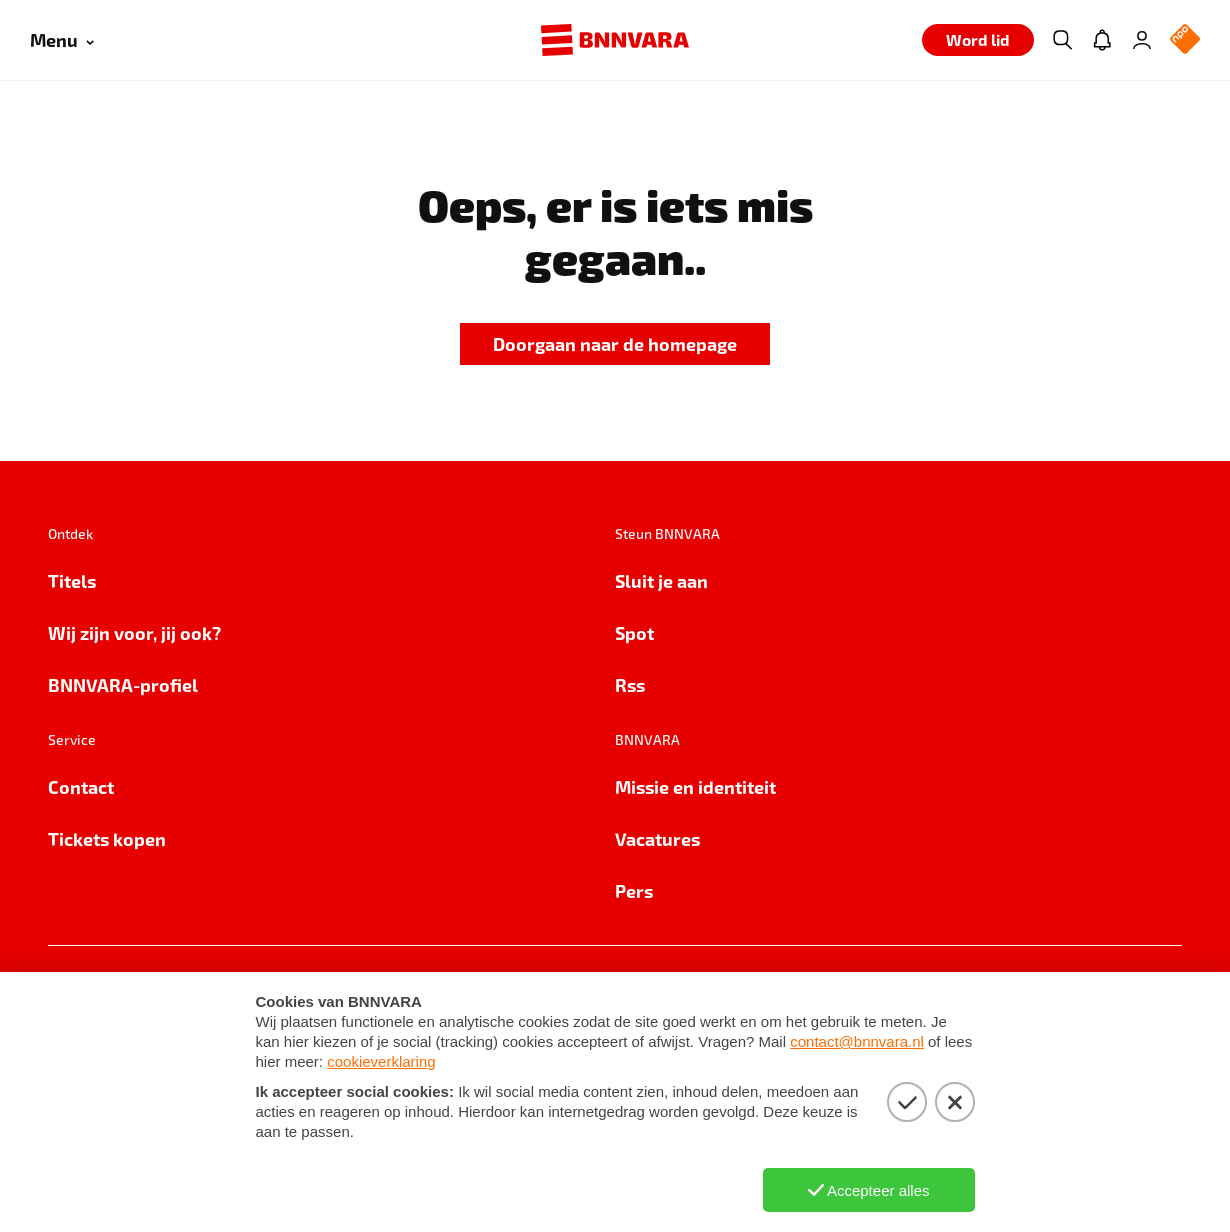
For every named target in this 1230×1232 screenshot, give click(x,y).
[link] (615, 344)
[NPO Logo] (1185, 40)
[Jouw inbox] (1102, 40)
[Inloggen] (1142, 40)
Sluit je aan (661, 580)
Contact (81, 786)
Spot (634, 632)
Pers (634, 890)
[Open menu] (62, 40)
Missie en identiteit (695, 786)
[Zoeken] (1062, 40)
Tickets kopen (107, 838)
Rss (630, 684)
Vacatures (657, 838)
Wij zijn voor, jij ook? (134, 632)
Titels (72, 580)
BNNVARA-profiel (123, 684)
